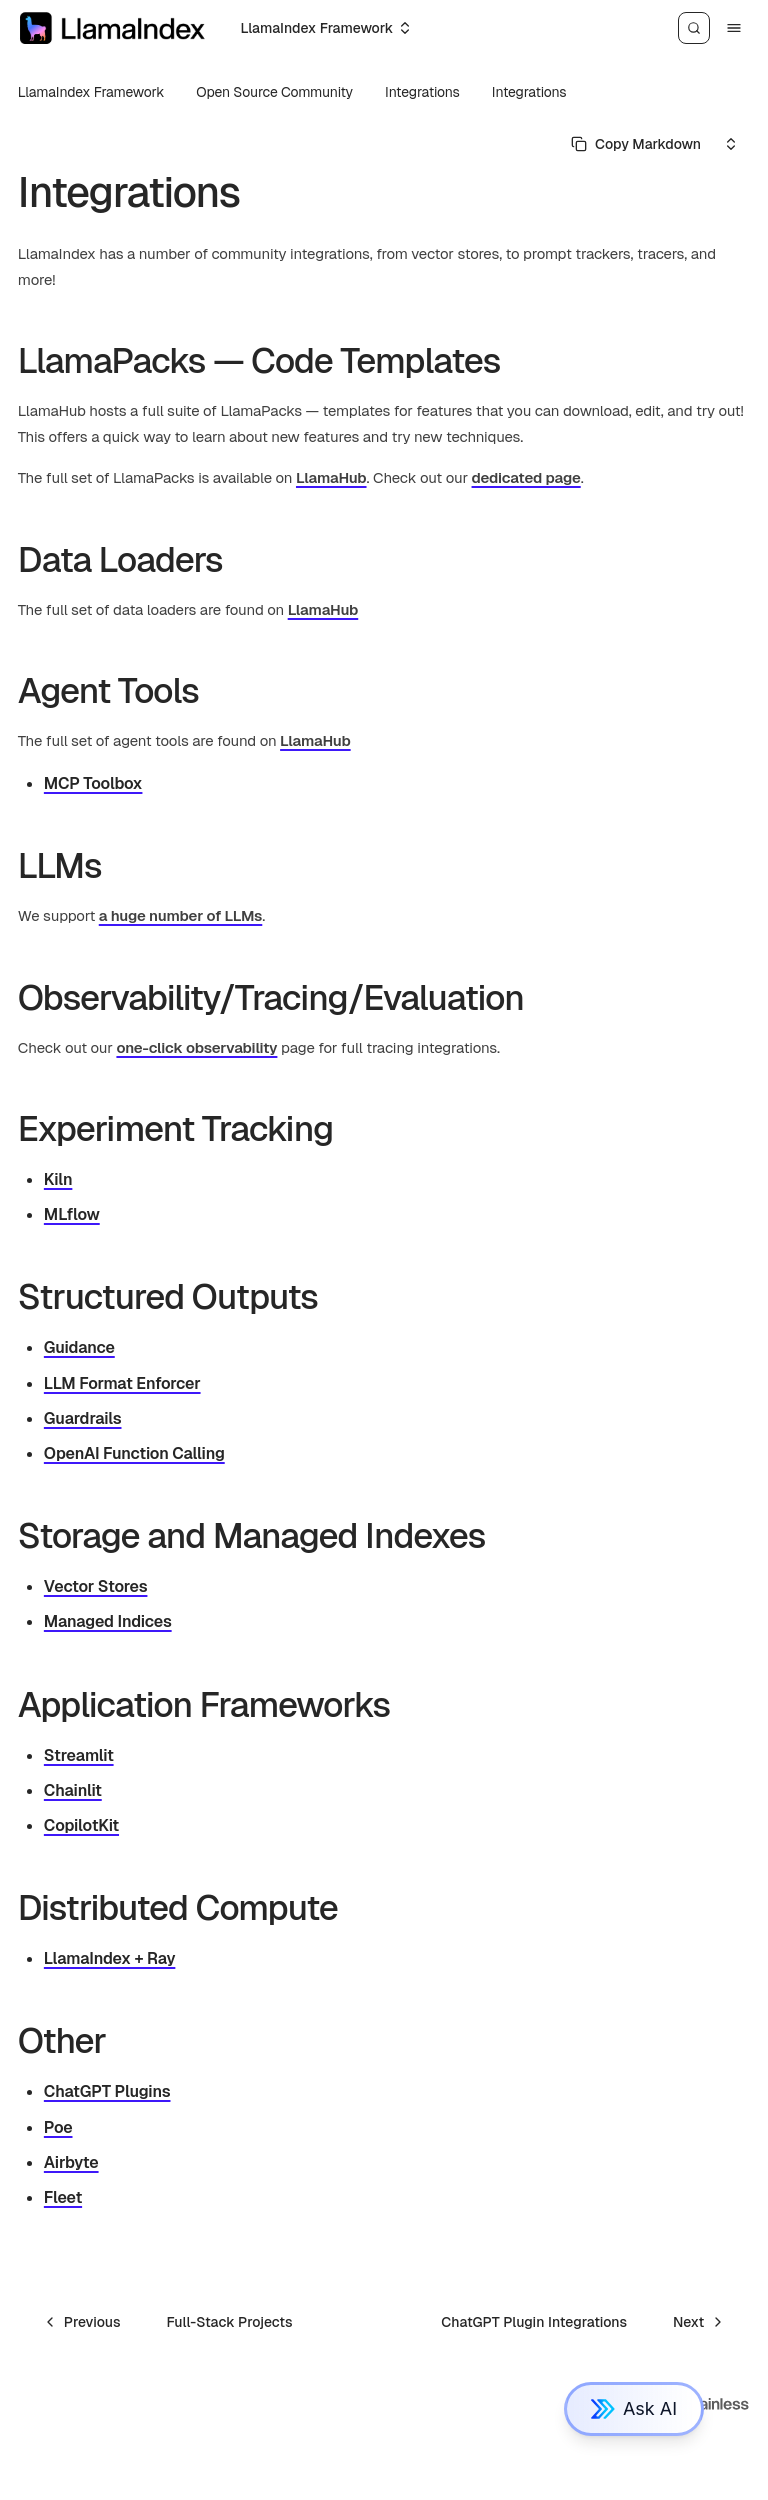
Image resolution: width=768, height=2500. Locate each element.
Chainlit (73, 1790)
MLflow (72, 1214)
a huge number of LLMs (181, 915)
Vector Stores (96, 1586)
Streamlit (79, 1755)
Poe (58, 2127)
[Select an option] (324, 28)
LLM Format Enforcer (122, 1383)
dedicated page (526, 477)
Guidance (79, 1347)
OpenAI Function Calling (134, 1453)
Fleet (63, 2197)
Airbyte (71, 2162)
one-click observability (196, 1047)
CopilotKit (81, 1825)
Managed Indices (108, 1621)
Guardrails (83, 1418)
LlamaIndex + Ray (110, 1958)
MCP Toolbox (93, 783)
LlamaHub (331, 477)
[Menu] (734, 28)
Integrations (529, 92)
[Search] (694, 28)
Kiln (58, 1179)
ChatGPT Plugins (107, 2091)
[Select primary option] (636, 144)
